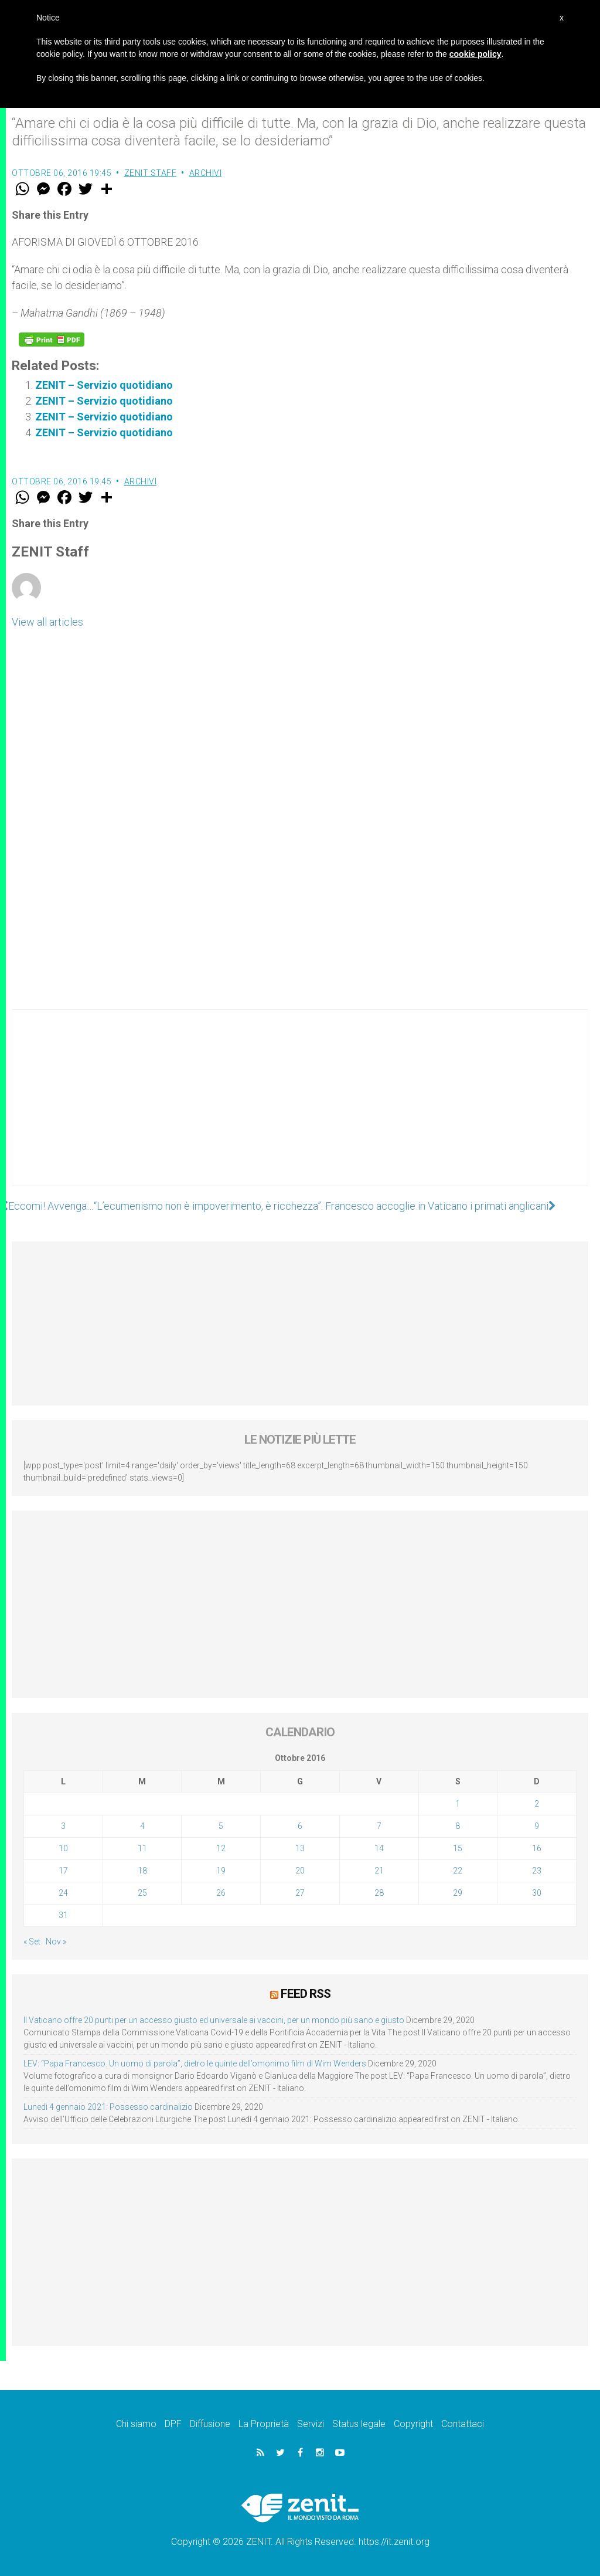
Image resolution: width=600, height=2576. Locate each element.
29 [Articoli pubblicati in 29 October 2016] (457, 1893)
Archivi (205, 173)
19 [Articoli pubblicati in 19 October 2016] (221, 1870)
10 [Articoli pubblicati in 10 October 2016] (63, 1848)
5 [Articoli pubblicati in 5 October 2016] (221, 1826)
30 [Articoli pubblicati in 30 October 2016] (536, 1893)
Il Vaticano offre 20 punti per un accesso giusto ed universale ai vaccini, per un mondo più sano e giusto (213, 2020)
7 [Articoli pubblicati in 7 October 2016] (379, 1826)
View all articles (47, 622)
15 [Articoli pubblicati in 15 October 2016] (457, 1848)
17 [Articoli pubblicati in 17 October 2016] (63, 1870)
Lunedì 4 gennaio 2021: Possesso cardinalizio (108, 2107)
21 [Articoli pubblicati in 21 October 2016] (379, 1870)
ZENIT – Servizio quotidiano (104, 385)
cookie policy (475, 54)
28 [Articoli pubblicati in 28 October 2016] (379, 1893)
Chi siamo (136, 2423)
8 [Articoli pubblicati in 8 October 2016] (457, 1826)
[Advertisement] (300, 1109)
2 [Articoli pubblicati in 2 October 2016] (536, 1803)
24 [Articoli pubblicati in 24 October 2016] (63, 1893)
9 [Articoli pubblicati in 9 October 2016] (536, 1826)
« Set (31, 1941)
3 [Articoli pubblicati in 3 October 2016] (63, 1826)
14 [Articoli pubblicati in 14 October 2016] (379, 1848)
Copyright (413, 2423)
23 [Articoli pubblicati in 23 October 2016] (536, 1870)
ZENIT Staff (150, 173)
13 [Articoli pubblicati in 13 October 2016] (300, 1848)
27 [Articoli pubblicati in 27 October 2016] (300, 1893)
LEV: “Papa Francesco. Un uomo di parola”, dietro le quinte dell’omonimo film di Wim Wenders (194, 2063)
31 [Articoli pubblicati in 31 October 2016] (63, 1915)
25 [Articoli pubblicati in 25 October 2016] (142, 1893)
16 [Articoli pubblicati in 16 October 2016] (536, 1848)
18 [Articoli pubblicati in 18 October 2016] (142, 1870)
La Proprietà (263, 2423)
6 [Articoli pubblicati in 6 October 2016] (300, 1826)
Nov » (56, 1941)
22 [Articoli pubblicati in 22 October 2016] (457, 1870)
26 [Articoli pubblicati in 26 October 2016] (221, 1893)
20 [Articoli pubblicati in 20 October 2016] (300, 1870)
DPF (173, 2423)
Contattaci (462, 2423)
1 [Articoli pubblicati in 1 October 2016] (457, 1803)
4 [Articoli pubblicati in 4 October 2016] (142, 1826)
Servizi (310, 2423)
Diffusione (210, 2423)
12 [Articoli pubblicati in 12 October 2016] (221, 1848)
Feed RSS (305, 1994)
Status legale (359, 2423)
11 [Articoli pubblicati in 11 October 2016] (142, 1848)
